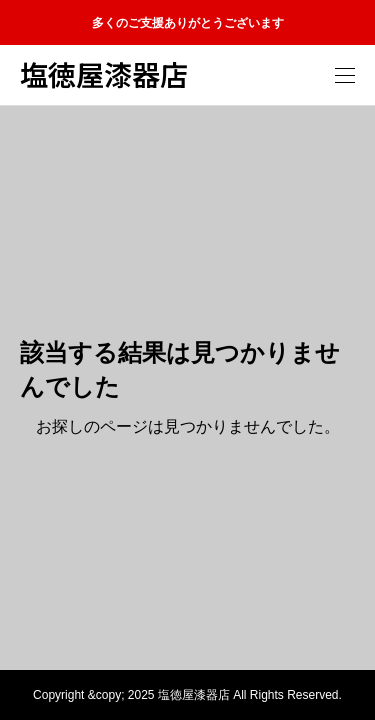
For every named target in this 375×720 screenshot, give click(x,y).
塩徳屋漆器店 (104, 75)
